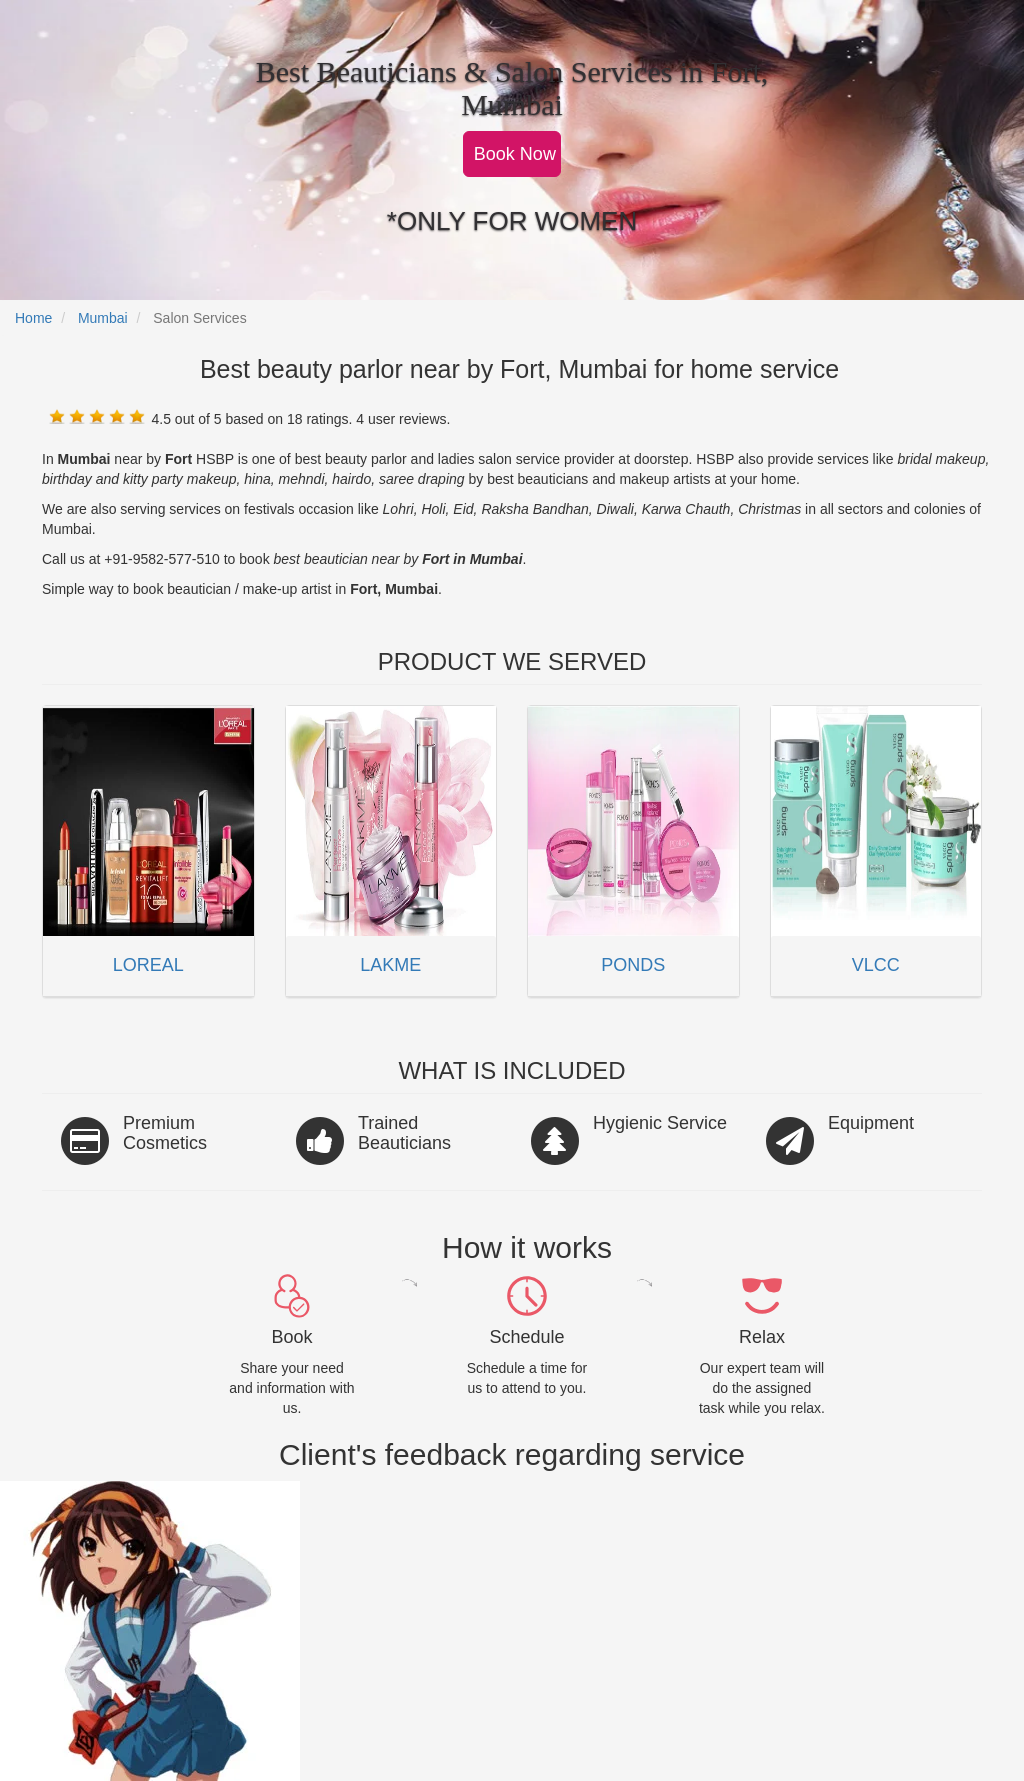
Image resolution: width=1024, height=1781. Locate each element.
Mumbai (103, 318)
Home (33, 318)
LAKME (390, 965)
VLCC (876, 965)
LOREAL (148, 965)
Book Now (515, 154)
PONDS (633, 965)
